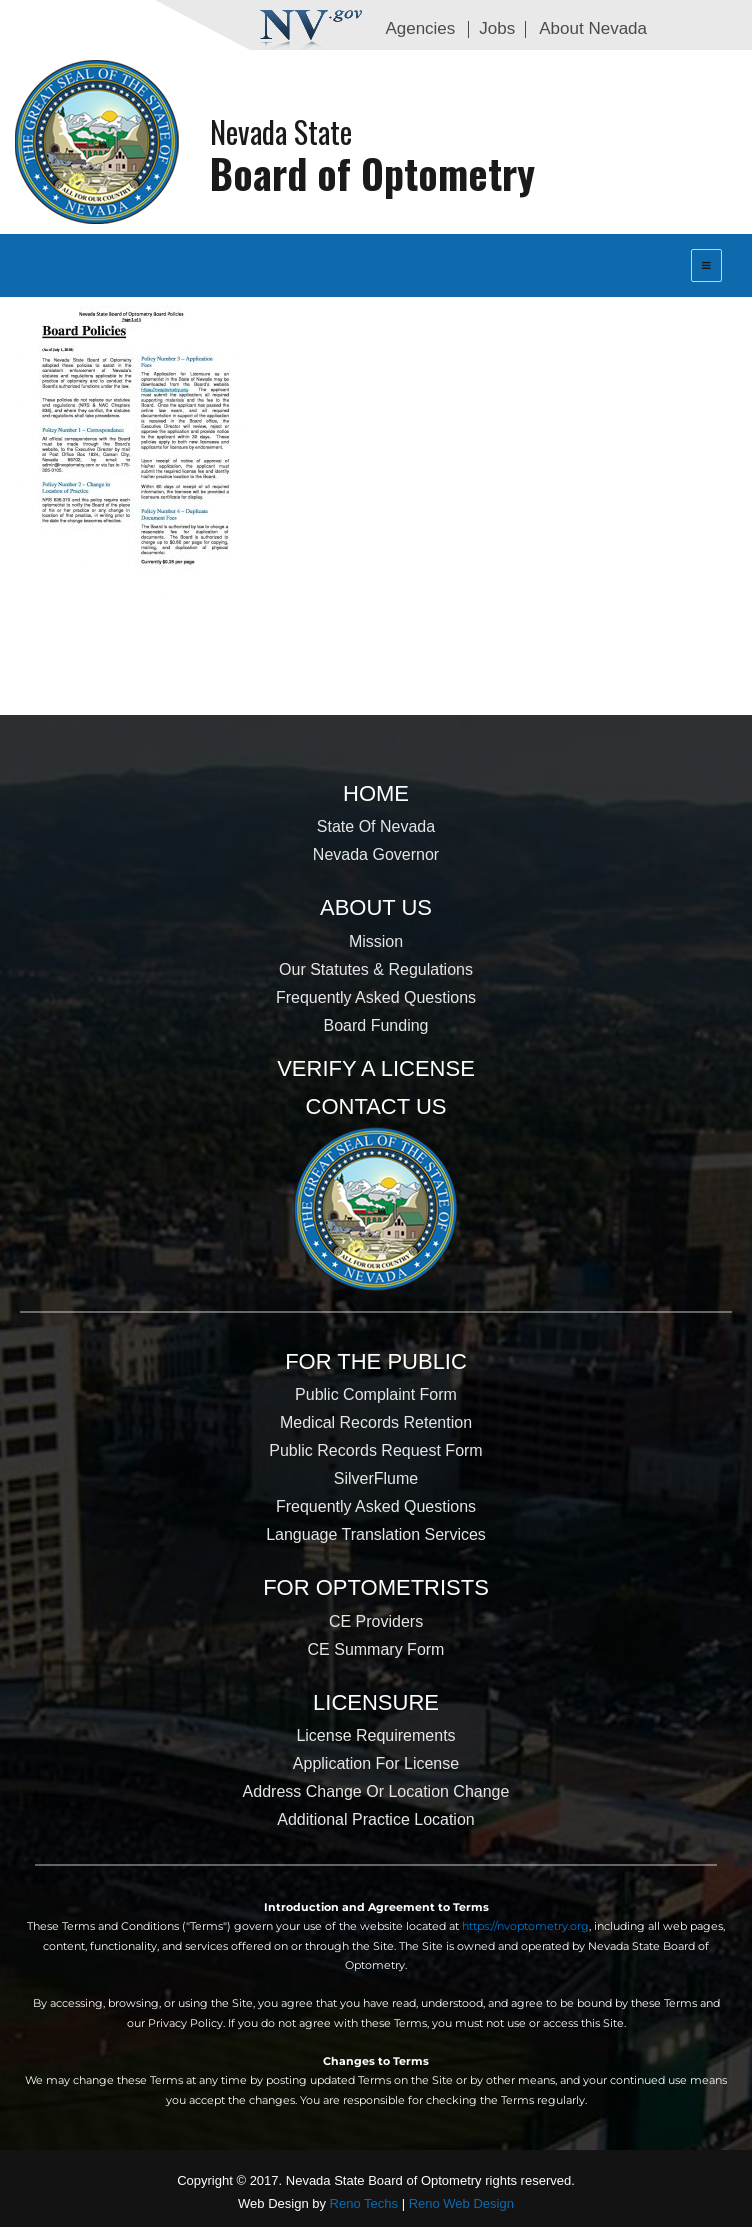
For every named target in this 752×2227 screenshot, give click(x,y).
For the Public (376, 1361)
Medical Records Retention (376, 1422)
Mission (376, 941)
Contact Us (376, 1106)
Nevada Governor (376, 854)
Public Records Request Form (375, 1450)
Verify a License (376, 1068)
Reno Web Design (461, 2203)
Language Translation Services (376, 1534)
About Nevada (593, 28)
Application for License (376, 1763)
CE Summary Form (376, 1649)
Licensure (376, 1702)
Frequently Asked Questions (376, 997)
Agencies (420, 28)
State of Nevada (376, 826)
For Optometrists (376, 1587)
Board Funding (376, 1025)
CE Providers (376, 1621)
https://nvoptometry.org (525, 1926)
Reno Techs (364, 2203)
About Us (376, 907)
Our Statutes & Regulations (376, 969)
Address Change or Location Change (376, 1791)
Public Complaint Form (376, 1394)
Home (376, 793)
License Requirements (375, 1735)
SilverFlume (376, 1478)
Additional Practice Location (375, 1819)
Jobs (497, 28)
